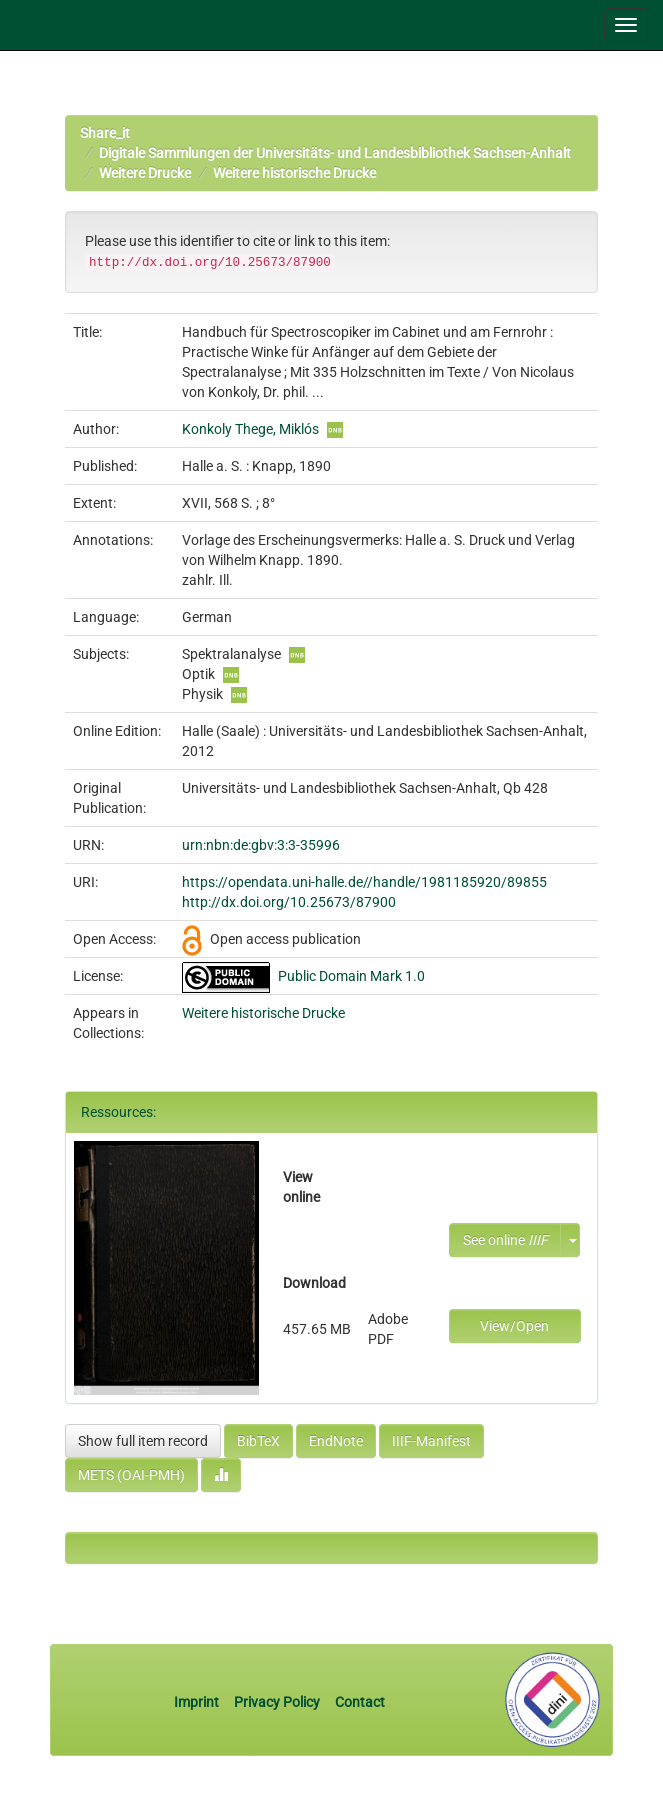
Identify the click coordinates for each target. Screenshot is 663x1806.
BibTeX (258, 1441)
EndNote (336, 1441)
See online (505, 1240)
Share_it (105, 133)
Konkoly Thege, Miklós (250, 429)
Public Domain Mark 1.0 (351, 976)
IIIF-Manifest (431, 1441)
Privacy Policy (277, 1702)
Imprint (198, 1702)
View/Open (514, 1326)
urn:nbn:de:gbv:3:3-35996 (261, 845)
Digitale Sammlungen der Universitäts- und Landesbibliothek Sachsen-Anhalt (335, 153)
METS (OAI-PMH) (131, 1475)
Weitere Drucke (145, 173)
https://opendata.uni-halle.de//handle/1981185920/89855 (364, 882)
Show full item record (143, 1441)
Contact (360, 1702)
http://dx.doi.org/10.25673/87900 (289, 902)
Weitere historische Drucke (294, 173)
